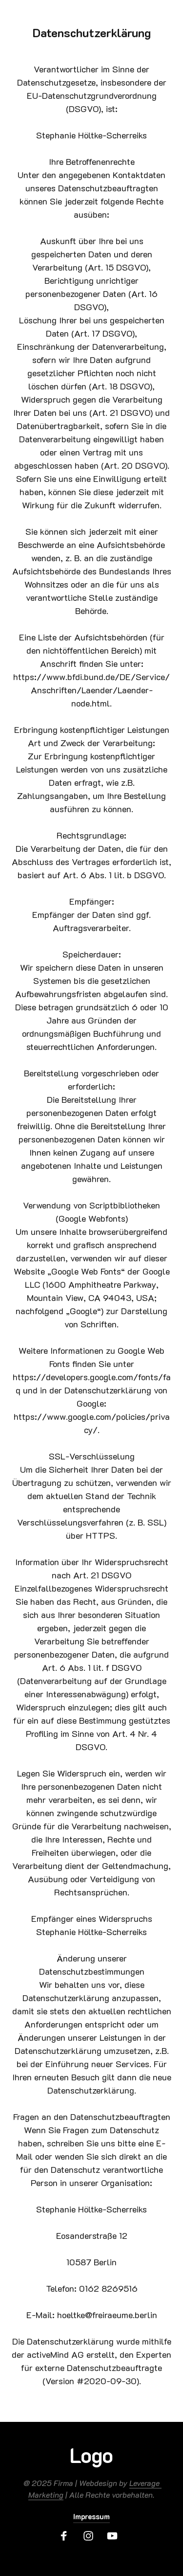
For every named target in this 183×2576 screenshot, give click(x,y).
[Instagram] (91, 2536)
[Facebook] (67, 2536)
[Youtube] (115, 2536)
